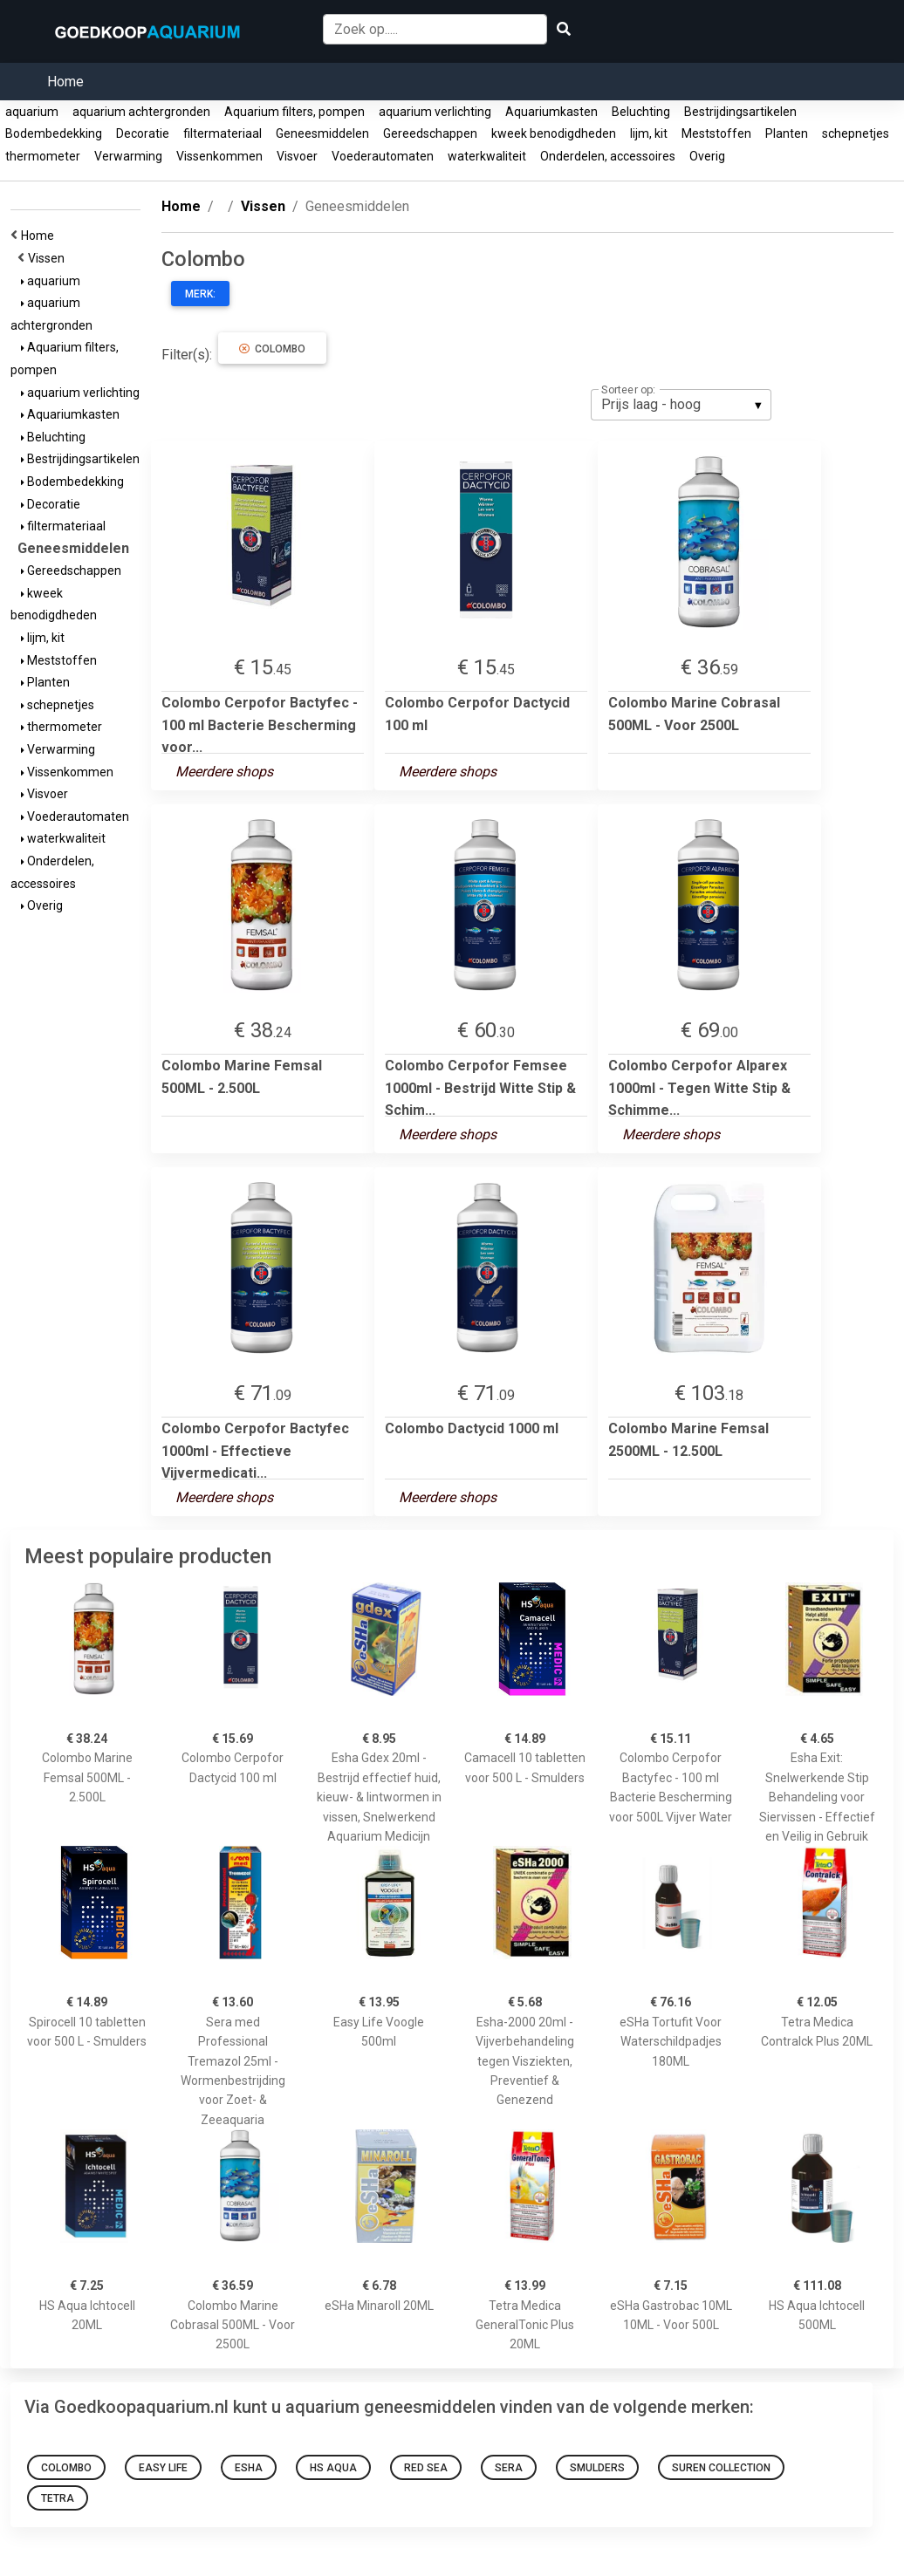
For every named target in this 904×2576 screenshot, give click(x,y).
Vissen (49, 258)
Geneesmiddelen (322, 133)
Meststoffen (716, 133)
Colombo (272, 349)
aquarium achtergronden (141, 112)
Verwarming (128, 156)
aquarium (32, 112)
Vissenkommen (219, 156)
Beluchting (640, 112)
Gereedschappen (430, 133)
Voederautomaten (382, 156)
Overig (707, 156)
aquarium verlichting (435, 112)
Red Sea (426, 2468)
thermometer (43, 156)
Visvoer (297, 156)
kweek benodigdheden (553, 133)
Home (65, 81)
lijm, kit (649, 133)
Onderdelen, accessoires (608, 156)
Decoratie (143, 133)
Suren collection (721, 2468)
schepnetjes (855, 133)
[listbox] (681, 404)
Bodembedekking (53, 133)
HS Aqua (333, 2468)
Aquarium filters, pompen (294, 112)
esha (249, 2468)
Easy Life (163, 2468)
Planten (786, 133)
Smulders (597, 2468)
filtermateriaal (222, 133)
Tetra (57, 2498)
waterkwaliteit (486, 156)
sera (509, 2468)
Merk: (200, 294)
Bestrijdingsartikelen (740, 112)
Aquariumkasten (551, 112)
